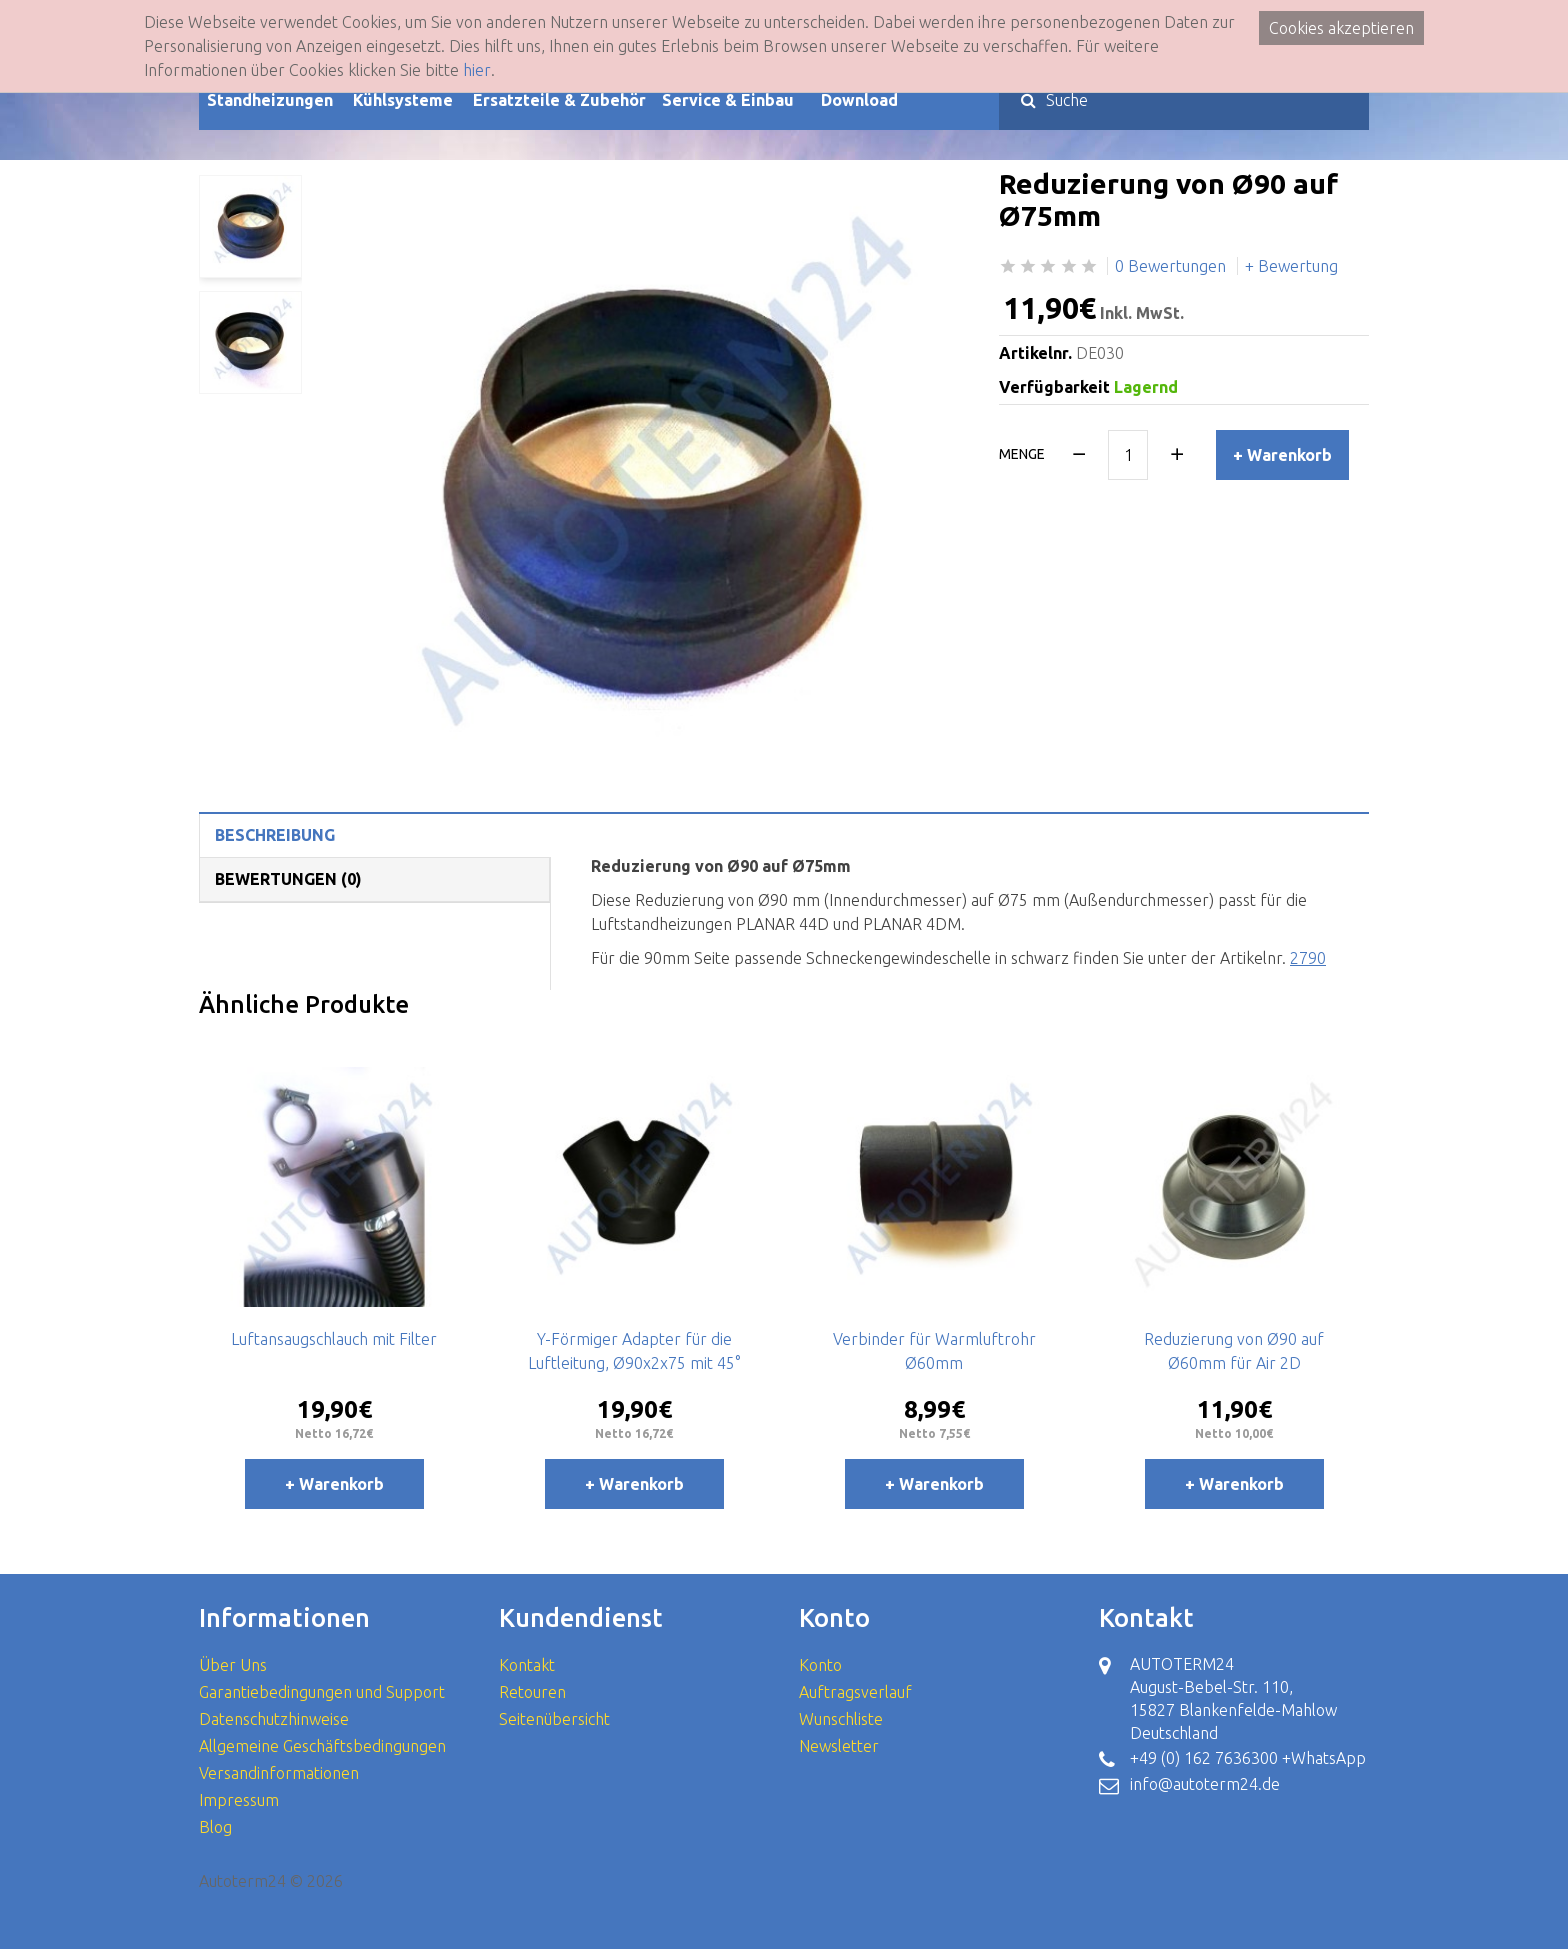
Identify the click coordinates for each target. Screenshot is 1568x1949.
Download (859, 100)
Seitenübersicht (554, 1719)
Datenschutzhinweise (274, 1719)
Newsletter (839, 1746)
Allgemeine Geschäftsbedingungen (322, 1746)
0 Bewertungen (1170, 266)
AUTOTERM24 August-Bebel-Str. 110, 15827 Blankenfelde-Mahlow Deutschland (1233, 1698)
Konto (820, 1665)
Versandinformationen (279, 1773)
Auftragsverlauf (855, 1692)
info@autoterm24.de (1205, 1784)
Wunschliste (841, 1719)
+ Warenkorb (1282, 455)
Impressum (239, 1800)
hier (477, 70)
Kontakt (527, 1665)
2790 (1308, 958)
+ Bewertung (1291, 266)
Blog (215, 1827)
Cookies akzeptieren (1341, 28)
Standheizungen (270, 100)
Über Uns (233, 1665)
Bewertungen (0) (288, 879)
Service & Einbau (728, 100)
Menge (1022, 454)
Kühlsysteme (403, 100)
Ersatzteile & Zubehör (559, 100)
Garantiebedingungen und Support (322, 1692)
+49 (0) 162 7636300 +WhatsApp (1248, 1758)
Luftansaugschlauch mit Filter (334, 1339)
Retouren (532, 1692)
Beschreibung (275, 835)
